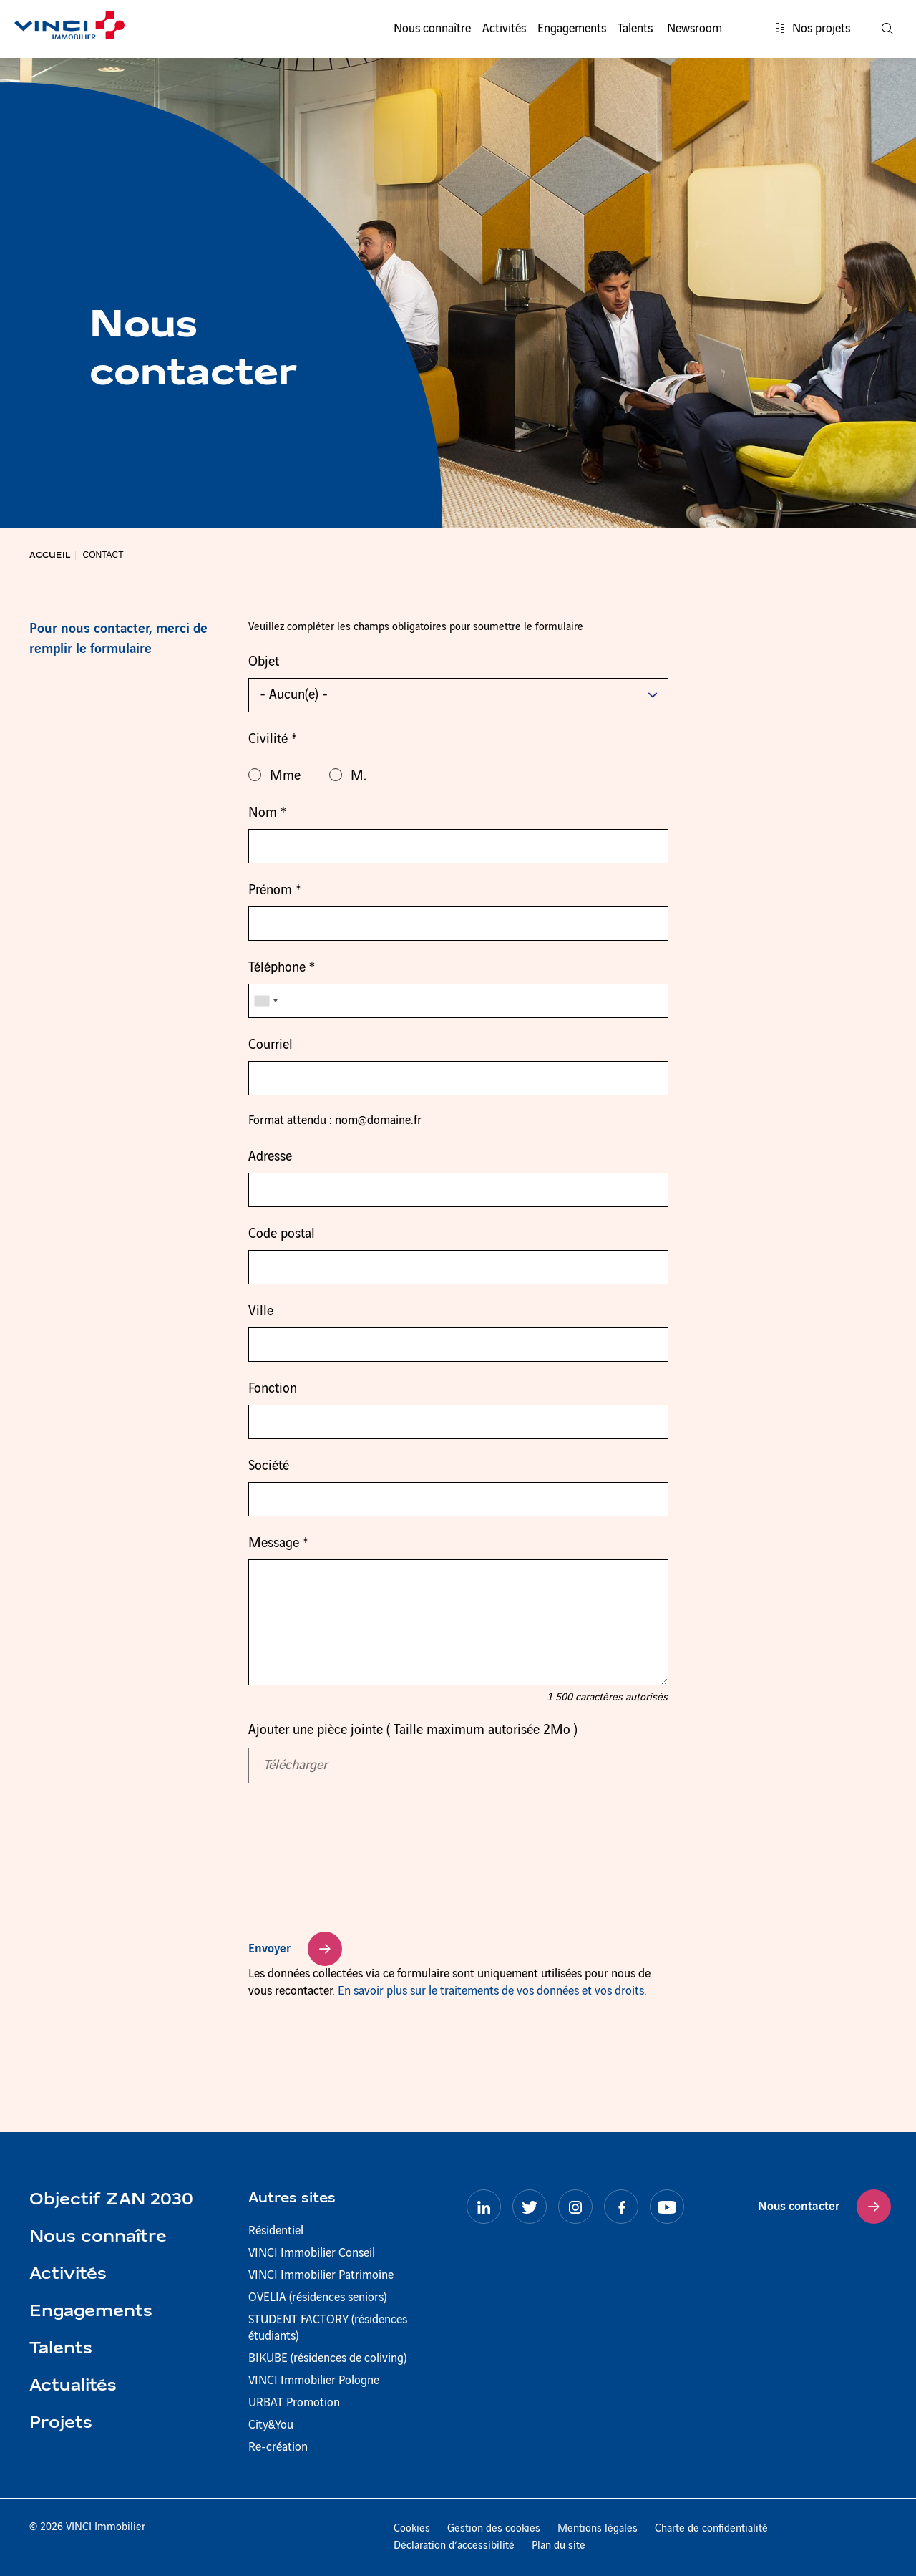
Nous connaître (432, 28)
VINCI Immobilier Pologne (313, 2380)
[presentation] (357, 1875)
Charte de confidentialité (711, 2528)
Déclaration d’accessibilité (454, 2546)
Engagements (571, 28)
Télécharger (295, 1765)
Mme (274, 774)
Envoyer (269, 1948)
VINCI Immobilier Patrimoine (321, 2275)
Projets (60, 2423)
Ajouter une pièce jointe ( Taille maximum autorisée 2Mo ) (413, 1730)
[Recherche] (887, 28)
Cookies (412, 2528)
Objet (263, 662)
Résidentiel (275, 2230)
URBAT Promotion (294, 2402)
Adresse (270, 1157)
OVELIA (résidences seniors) (317, 2297)
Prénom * (274, 890)
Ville (260, 1311)
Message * (278, 1543)
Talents (635, 28)
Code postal (281, 1234)
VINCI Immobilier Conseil (311, 2253)
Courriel (270, 1045)
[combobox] (265, 1000)
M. (347, 774)
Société (268, 1466)
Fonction (272, 1389)
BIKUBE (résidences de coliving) (327, 2358)
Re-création (278, 2447)
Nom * (267, 813)
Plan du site (558, 2546)
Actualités (73, 2386)
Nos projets (813, 29)
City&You (270, 2424)
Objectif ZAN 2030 (111, 2200)
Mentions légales (597, 2528)
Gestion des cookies (493, 2528)
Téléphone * (281, 968)
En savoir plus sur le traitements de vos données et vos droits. (492, 1991)
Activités (504, 28)
